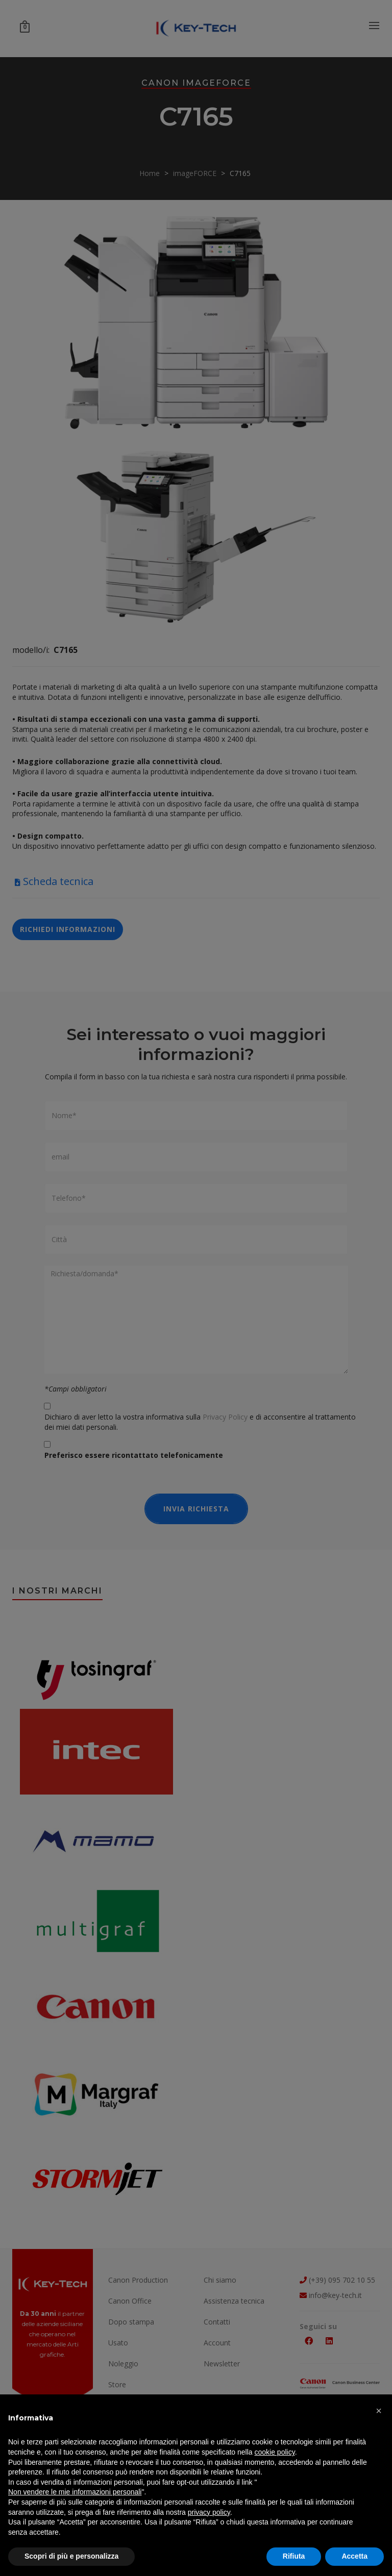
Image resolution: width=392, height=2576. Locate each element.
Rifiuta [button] (294, 2556)
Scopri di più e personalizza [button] (71, 2556)
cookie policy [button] (275, 2452)
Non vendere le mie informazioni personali (74, 2492)
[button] (379, 2411)
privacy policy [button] (209, 2512)
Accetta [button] (354, 2556)
